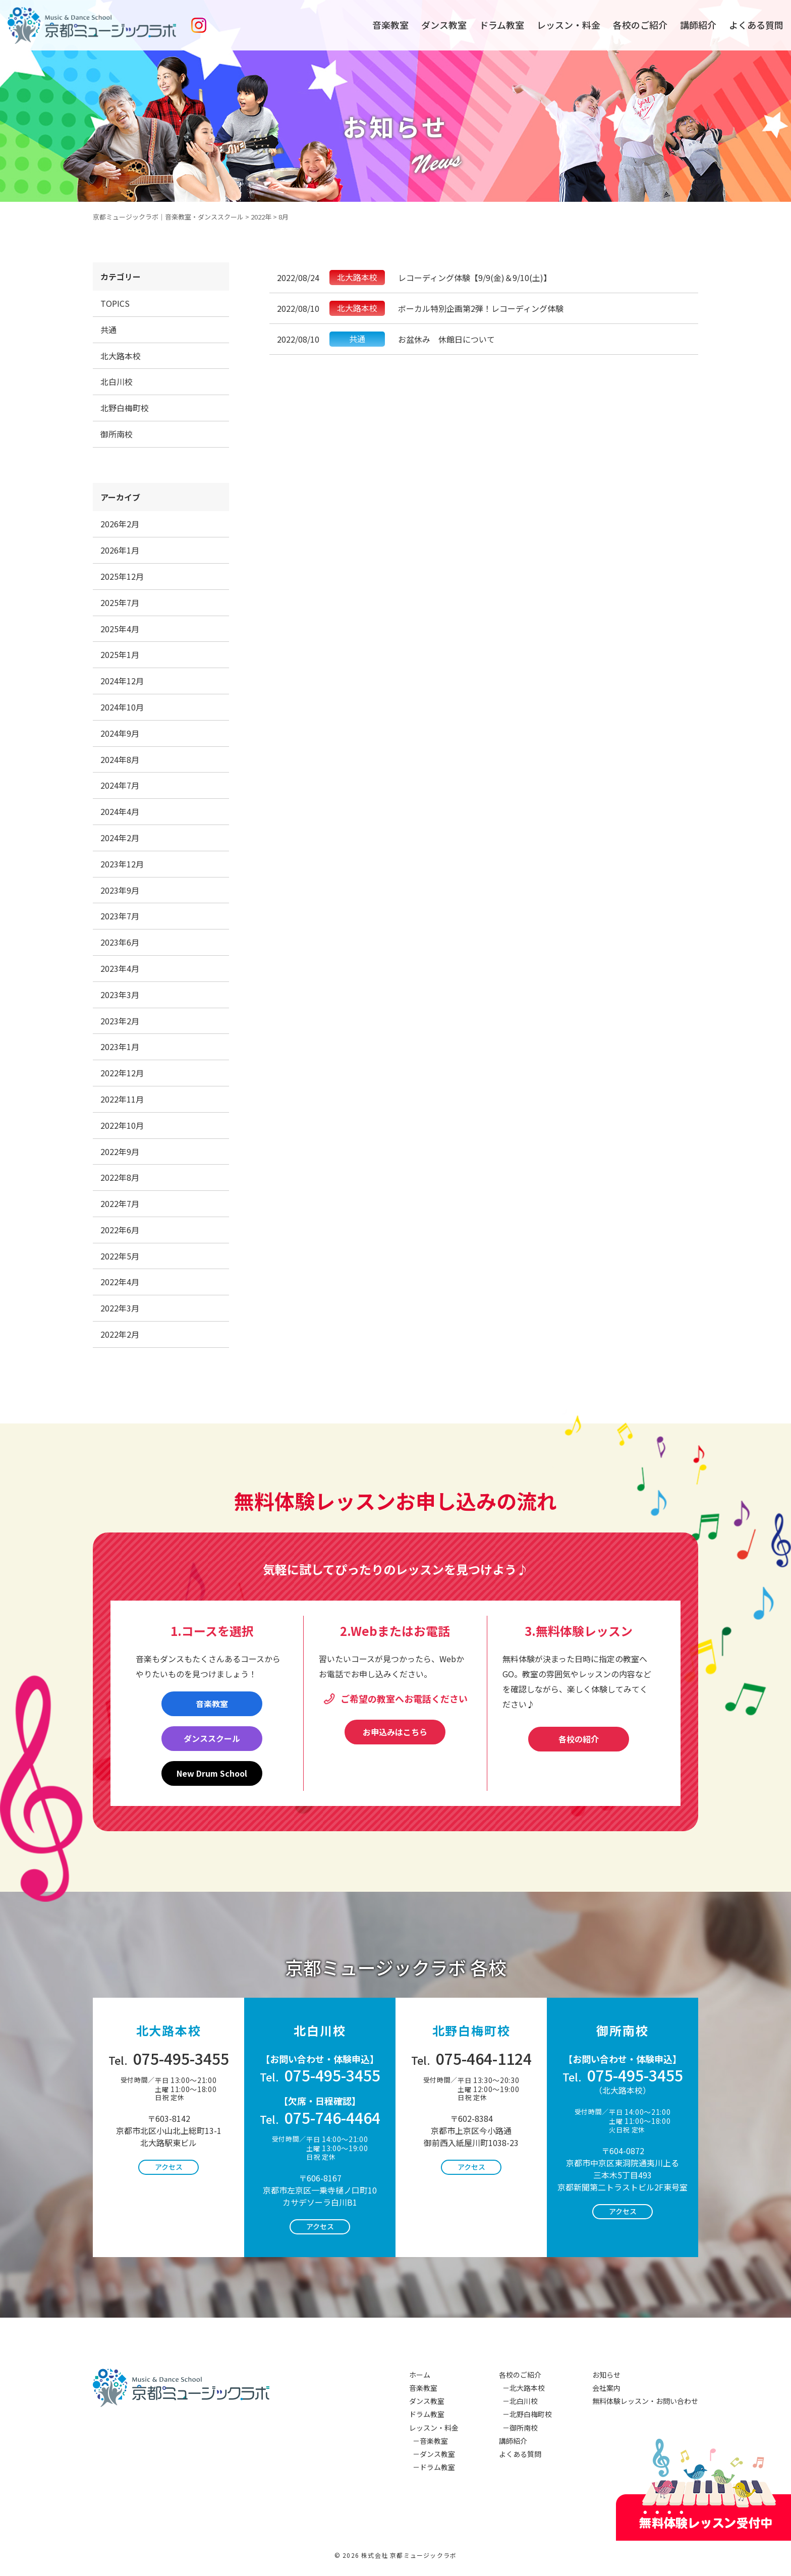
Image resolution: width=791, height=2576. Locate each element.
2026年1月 (119, 550)
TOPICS (115, 303)
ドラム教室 (501, 24)
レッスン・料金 (568, 24)
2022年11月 (122, 1099)
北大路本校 (120, 356)
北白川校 (116, 381)
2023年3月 (119, 995)
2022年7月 (119, 1203)
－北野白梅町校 (525, 2414)
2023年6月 (119, 942)
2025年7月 (119, 602)
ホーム (419, 2375)
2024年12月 (122, 681)
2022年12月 (122, 1073)
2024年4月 (119, 811)
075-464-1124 (471, 2058)
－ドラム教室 (432, 2467)
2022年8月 (119, 1177)
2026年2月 (119, 524)
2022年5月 (119, 1256)
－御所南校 (518, 2428)
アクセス (169, 2167)
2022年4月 (119, 1282)
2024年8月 (119, 759)
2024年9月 (119, 733)
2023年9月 (119, 890)
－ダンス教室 (432, 2454)
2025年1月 (119, 654)
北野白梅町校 (124, 408)
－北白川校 (518, 2401)
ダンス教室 (444, 24)
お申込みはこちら (395, 1732)
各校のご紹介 (640, 24)
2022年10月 (122, 1125)
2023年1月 (119, 1046)
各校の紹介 (578, 1739)
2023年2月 (119, 1021)
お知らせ (606, 2375)
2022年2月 (119, 1334)
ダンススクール (212, 1738)
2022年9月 (119, 1151)
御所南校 (116, 434)
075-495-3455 (168, 2058)
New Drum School (212, 1773)
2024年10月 (122, 707)
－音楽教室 (428, 2441)
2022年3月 (119, 1308)
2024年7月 (119, 785)
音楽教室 (390, 24)
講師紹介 (698, 24)
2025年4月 (119, 629)
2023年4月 (119, 968)
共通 (108, 329)
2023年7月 (119, 916)
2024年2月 (119, 838)
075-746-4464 (320, 2117)
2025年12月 (122, 576)
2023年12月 (122, 864)
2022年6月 (119, 1230)
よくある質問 (756, 24)
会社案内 (606, 2388)
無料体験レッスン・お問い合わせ (645, 2401)
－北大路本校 (522, 2388)
